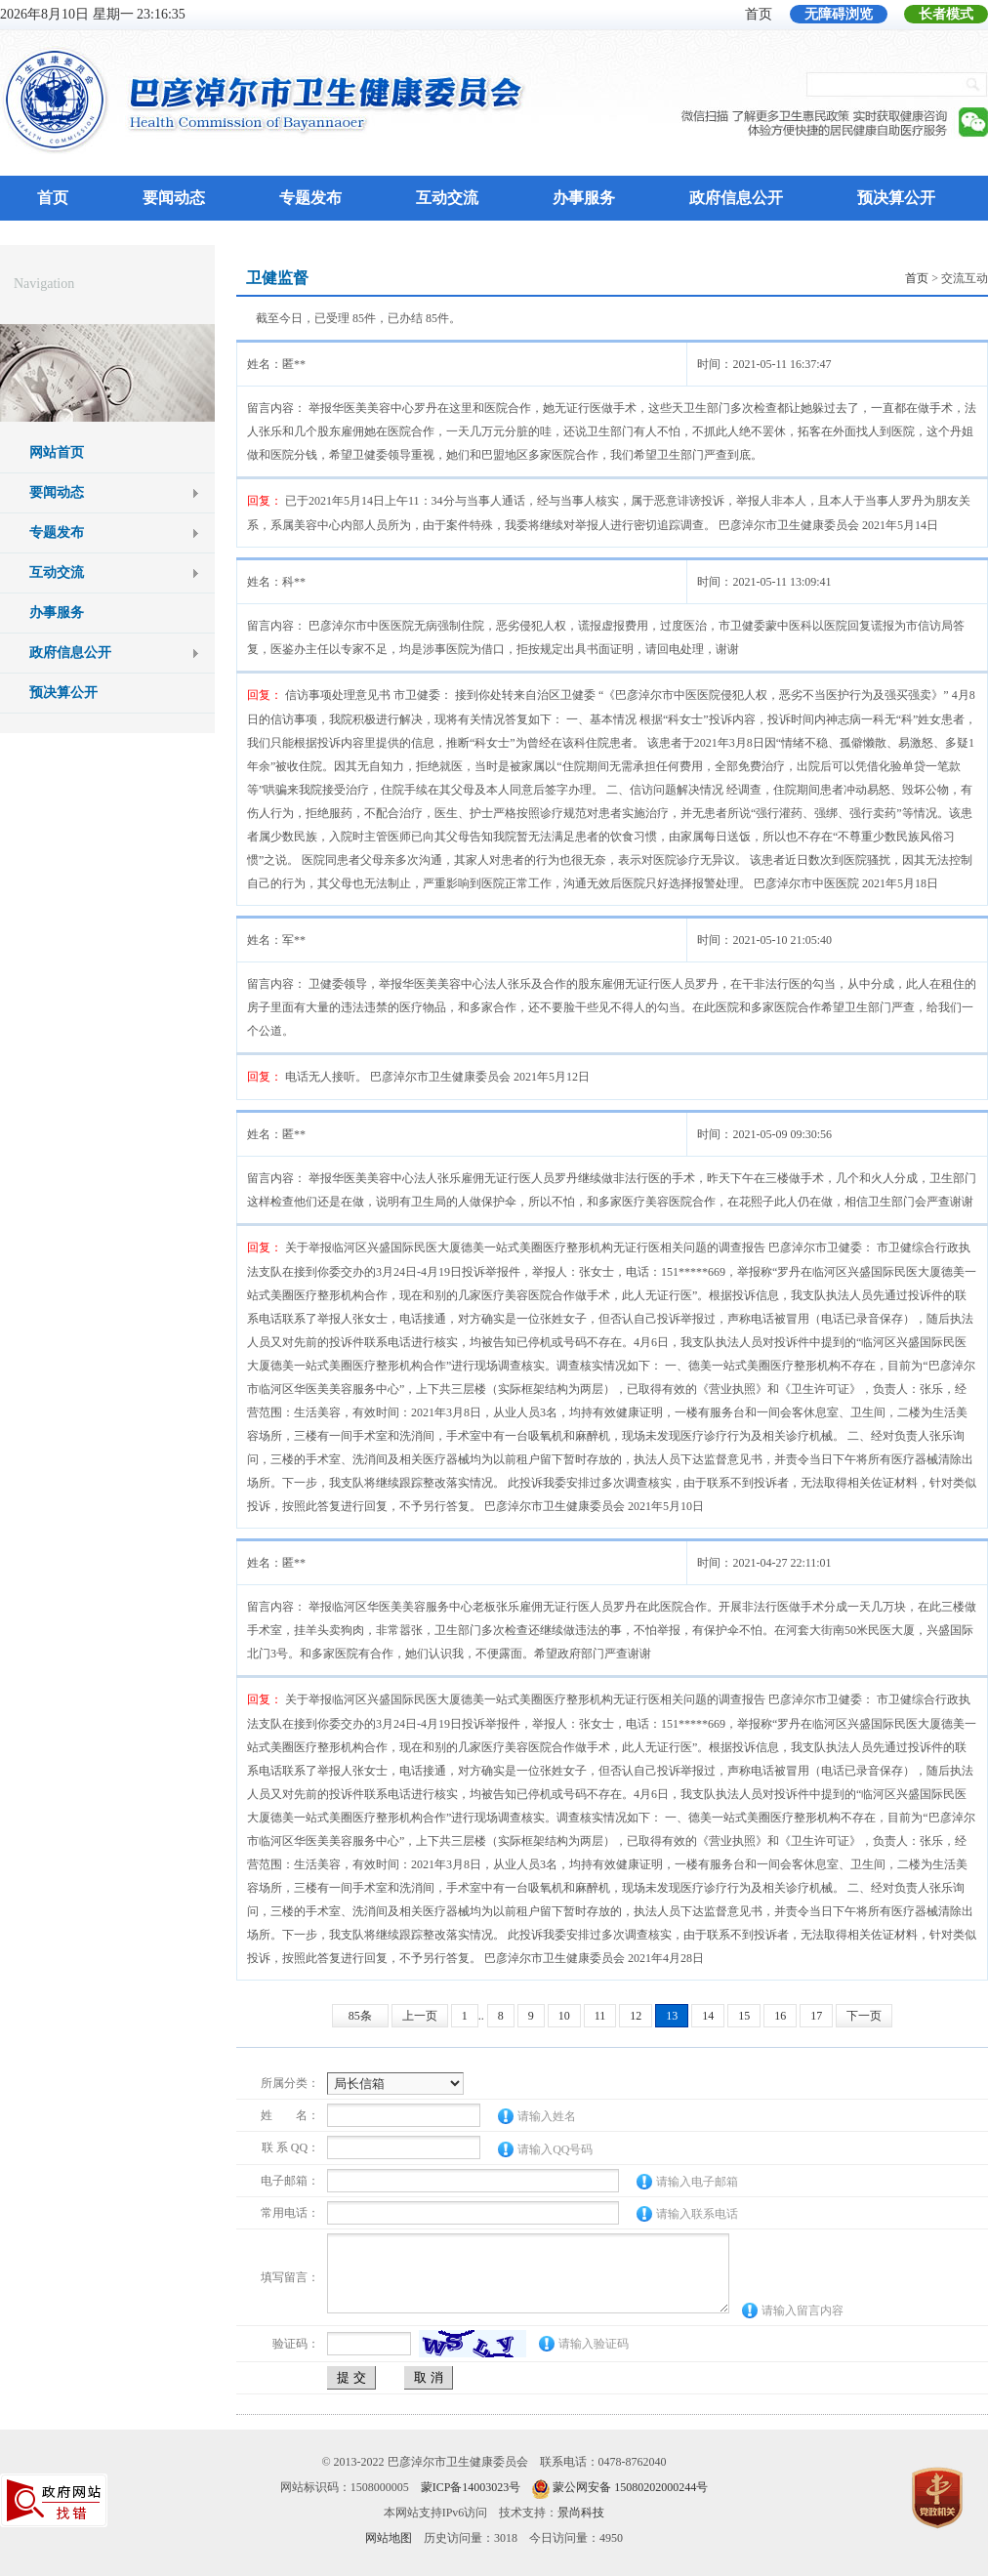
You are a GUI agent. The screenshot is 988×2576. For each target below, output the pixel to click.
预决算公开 (896, 197)
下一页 (864, 2016)
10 (564, 2016)
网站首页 (56, 452)
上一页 (419, 2016)
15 (744, 2016)
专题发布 (310, 197)
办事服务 (584, 197)
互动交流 (447, 197)
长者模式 (946, 14)
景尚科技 (580, 2512)
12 (635, 2016)
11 (600, 2016)
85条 (360, 2016)
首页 (758, 14)
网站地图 (388, 2538)
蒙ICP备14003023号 (471, 2487)
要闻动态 (174, 197)
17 (816, 2016)
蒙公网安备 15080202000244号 (630, 2487)
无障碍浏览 (838, 14)
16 (780, 2016)
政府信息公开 (736, 197)
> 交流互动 (946, 278)
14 (708, 2016)
